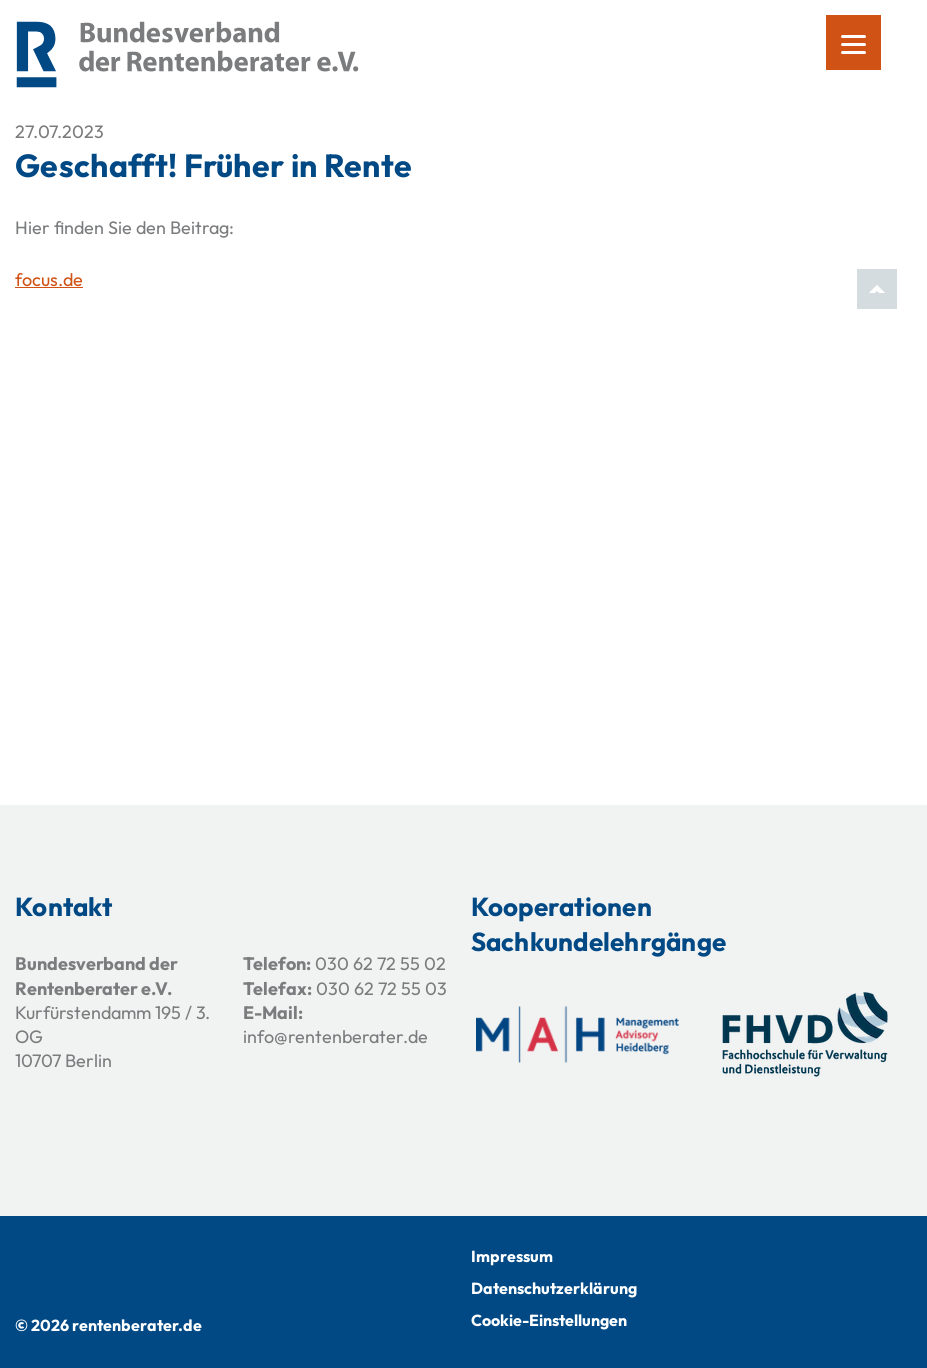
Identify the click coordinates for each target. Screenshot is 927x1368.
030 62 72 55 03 (381, 988)
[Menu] (853, 42)
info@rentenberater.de (335, 1036)
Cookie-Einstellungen (549, 1320)
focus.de (49, 279)
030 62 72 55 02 (380, 963)
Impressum (512, 1256)
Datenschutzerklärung (554, 1288)
